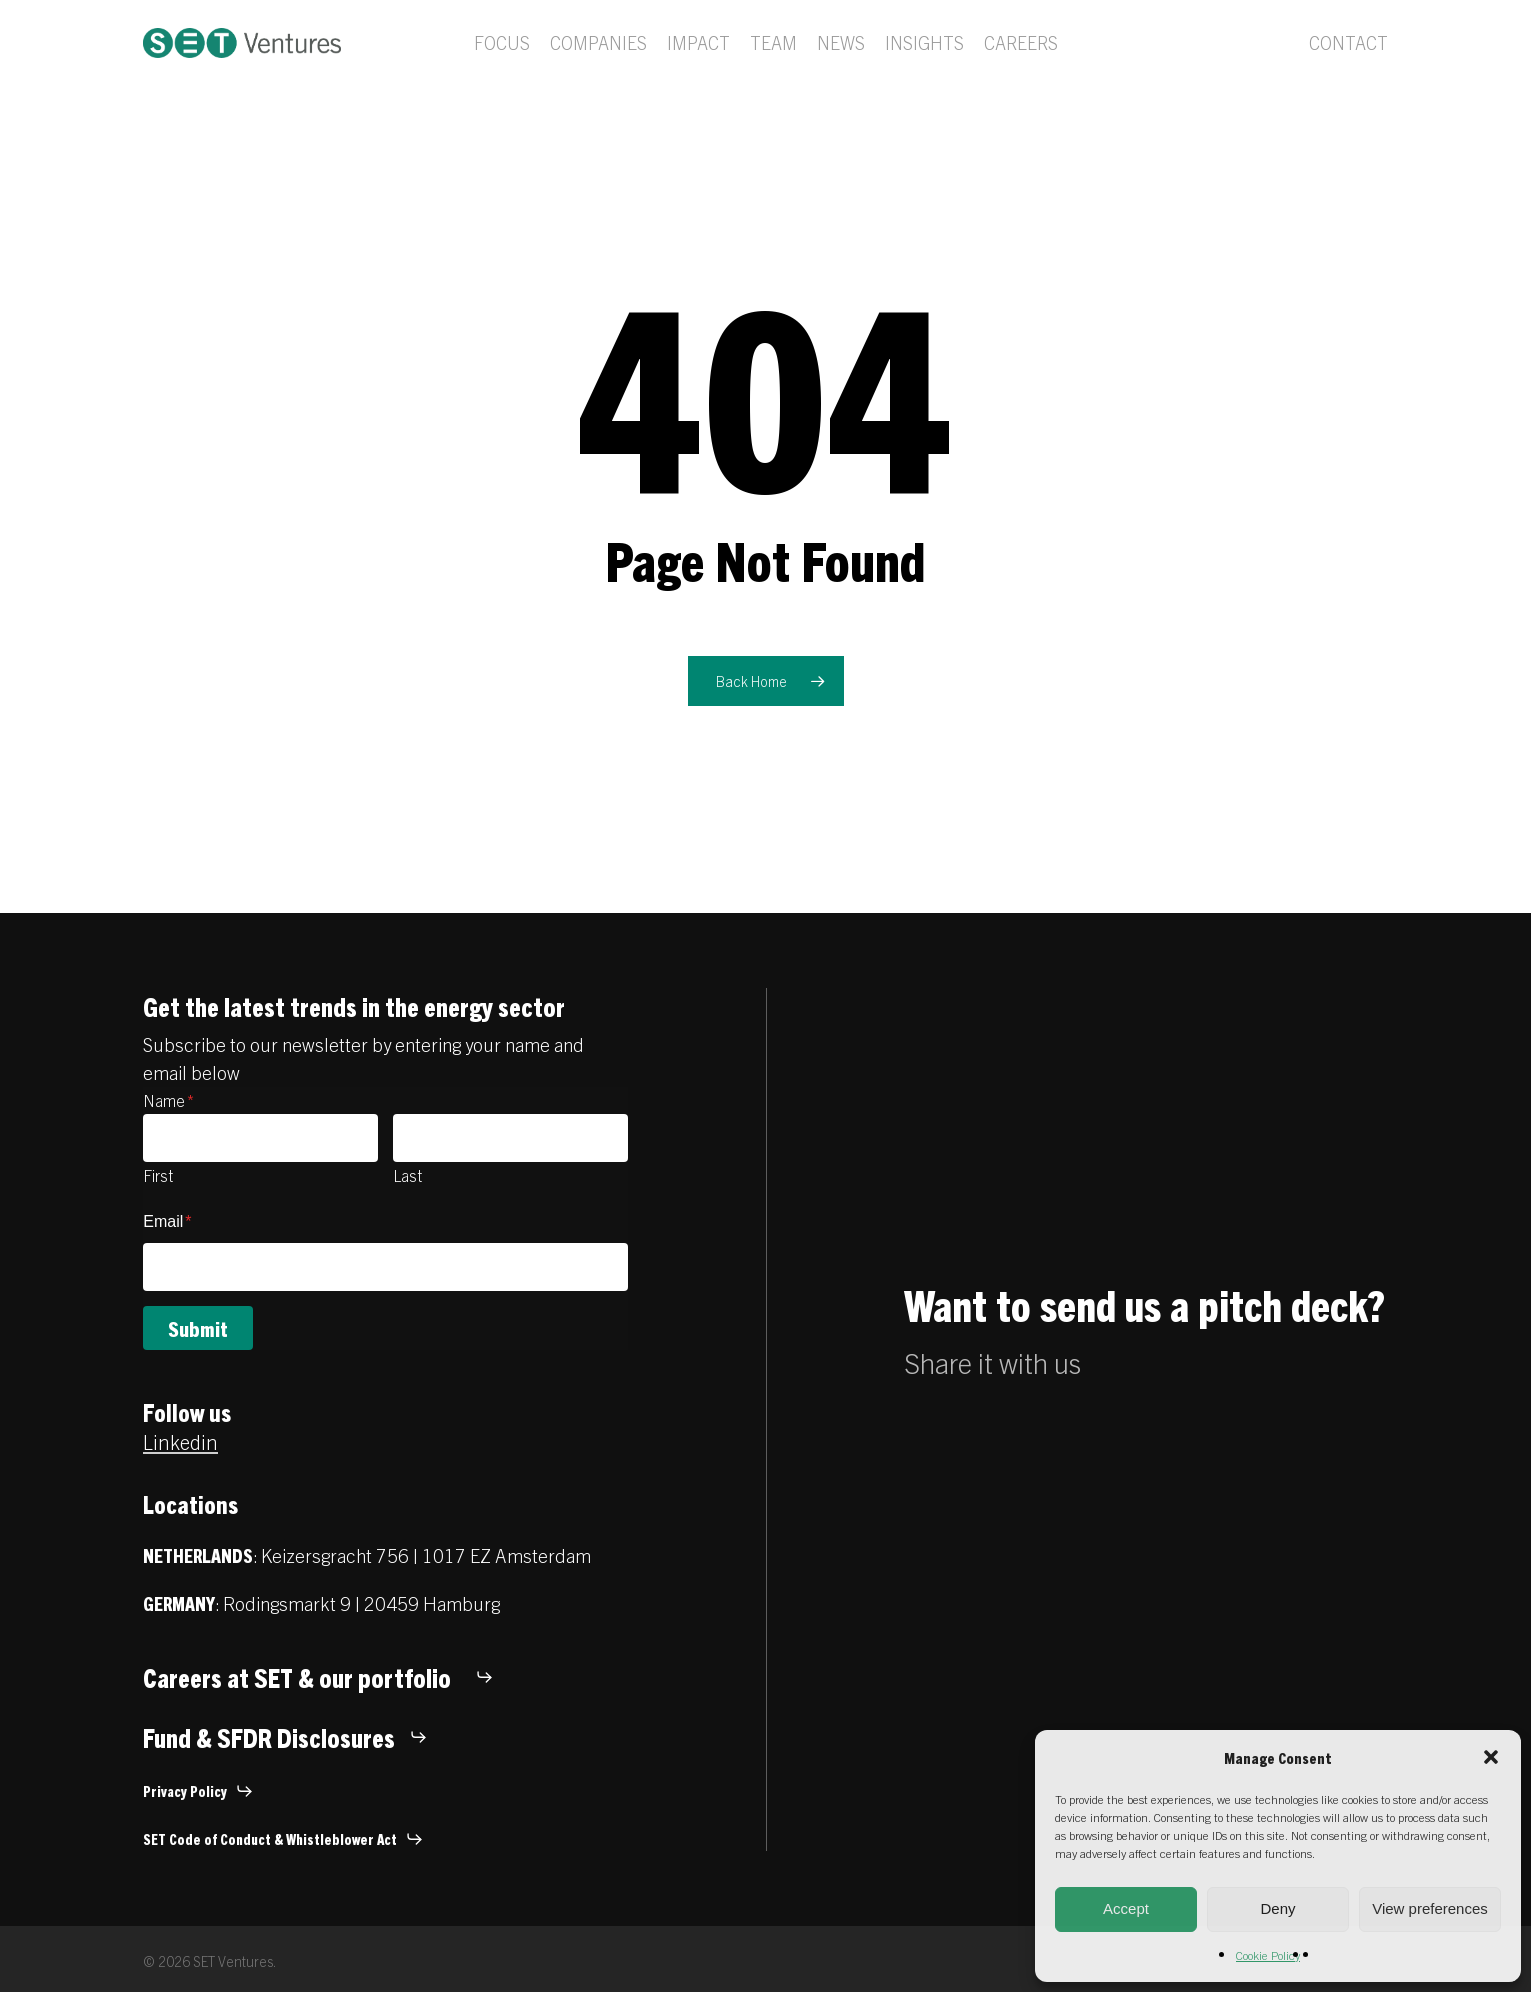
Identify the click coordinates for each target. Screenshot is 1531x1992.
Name (168, 1100)
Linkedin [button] (180, 1441)
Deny (1277, 1908)
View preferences (1430, 1908)
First (158, 1175)
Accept (1126, 1908)
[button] (1491, 1757)
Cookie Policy (1268, 1954)
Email (167, 1221)
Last (407, 1175)
